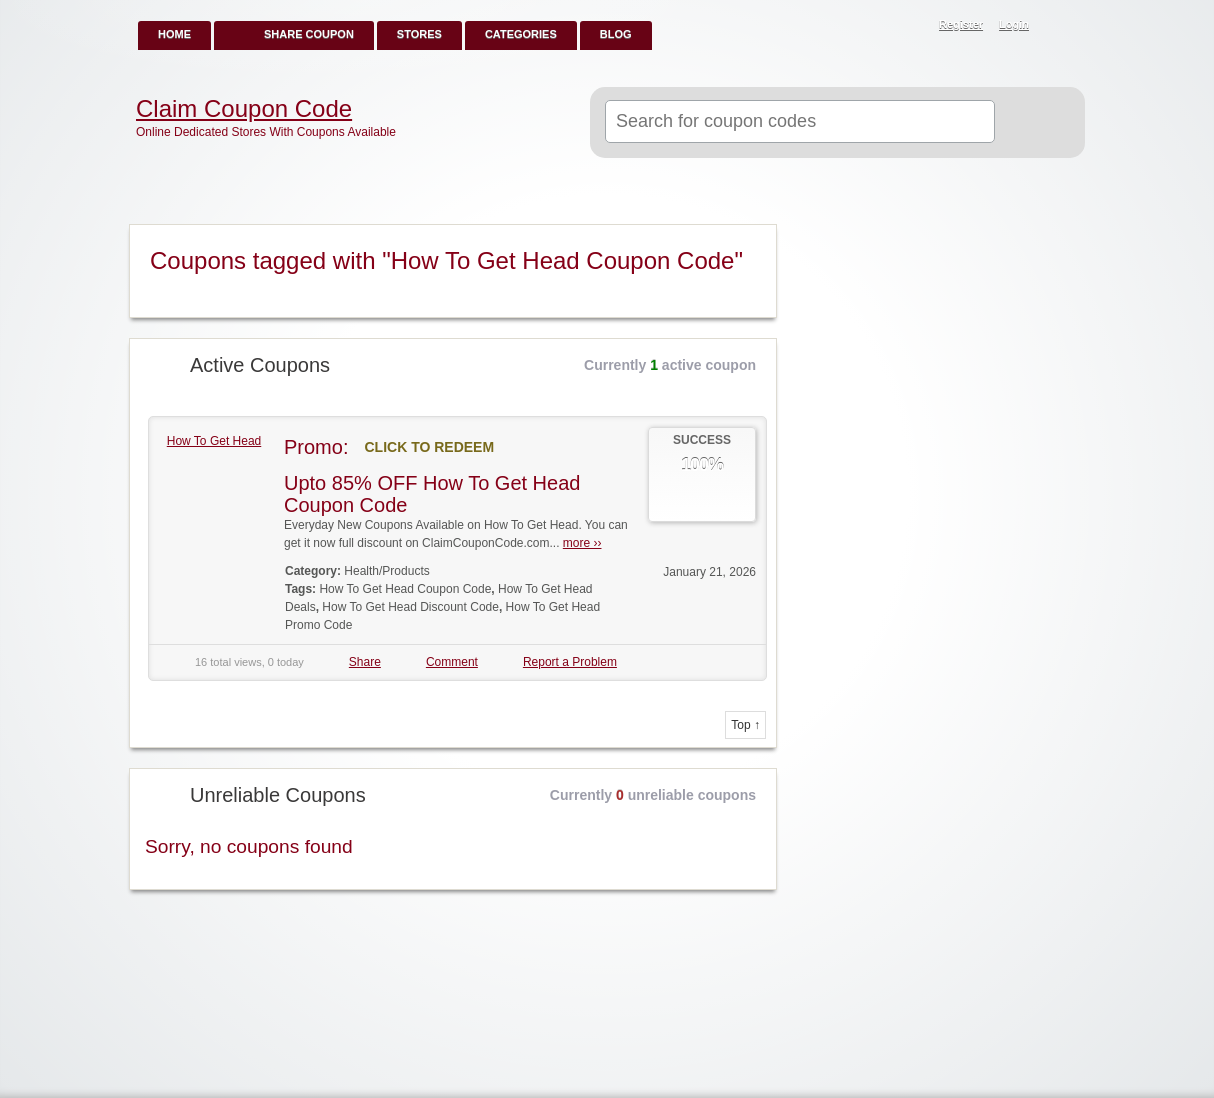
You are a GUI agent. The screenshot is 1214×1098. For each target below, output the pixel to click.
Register (961, 24)
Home (174, 34)
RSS (1059, 26)
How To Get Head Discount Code (410, 607)
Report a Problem (570, 662)
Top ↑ (745, 725)
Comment (452, 662)
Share (365, 662)
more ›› (582, 543)
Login (1014, 24)
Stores (419, 34)
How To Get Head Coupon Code (405, 589)
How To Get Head (214, 441)
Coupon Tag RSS (753, 241)
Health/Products (386, 571)
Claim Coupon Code (244, 109)
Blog (616, 34)
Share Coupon (309, 34)
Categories (521, 34)
